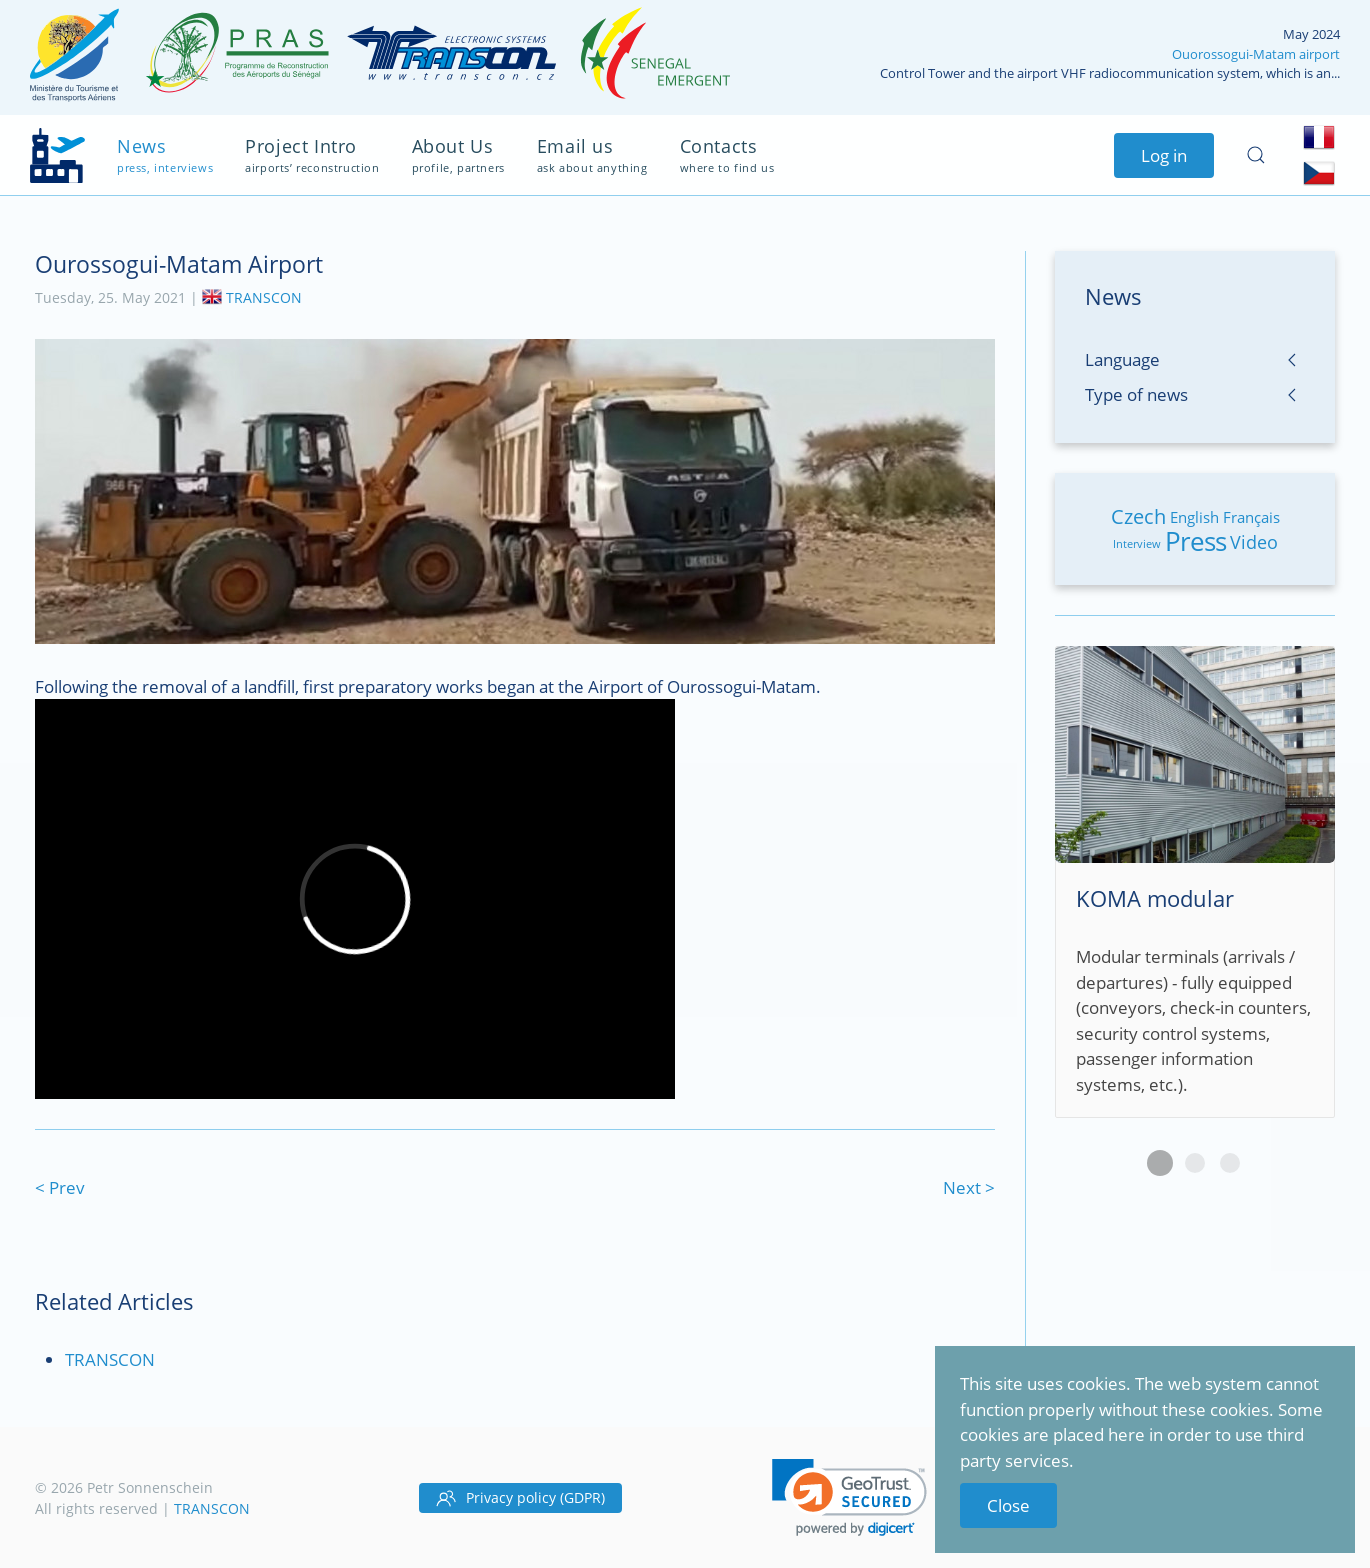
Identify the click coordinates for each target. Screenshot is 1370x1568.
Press (1195, 541)
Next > (969, 1187)
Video (1254, 542)
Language (1122, 359)
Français (1251, 517)
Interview (1137, 543)
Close (1008, 1505)
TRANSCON (264, 296)
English (1194, 517)
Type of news (1136, 394)
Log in (1164, 155)
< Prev (60, 1187)
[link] (849, 1497)
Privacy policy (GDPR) (520, 1498)
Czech (1138, 516)
